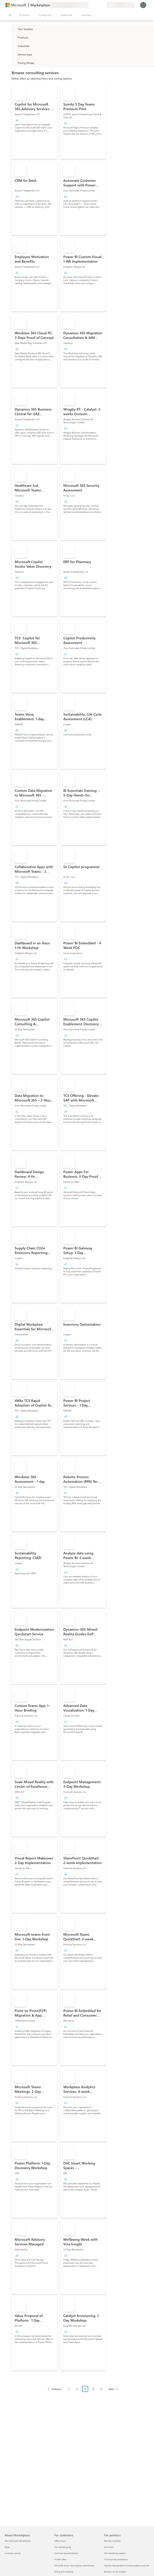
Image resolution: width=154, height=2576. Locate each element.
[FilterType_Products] (14, 37)
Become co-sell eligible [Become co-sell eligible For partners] (115, 2571)
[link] (34, 122)
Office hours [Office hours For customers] (60, 2540)
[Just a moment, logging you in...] (143, 5)
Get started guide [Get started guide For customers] (62, 2547)
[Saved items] (99, 5)
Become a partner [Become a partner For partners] (112, 2540)
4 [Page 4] (93, 2389)
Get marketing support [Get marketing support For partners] (114, 2553)
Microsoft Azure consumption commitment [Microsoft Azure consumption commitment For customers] (74, 2565)
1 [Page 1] (69, 2389)
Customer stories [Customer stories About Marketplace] (13, 2553)
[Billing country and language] (121, 5)
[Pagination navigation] (83, 2391)
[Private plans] (103, 5)
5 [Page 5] (101, 2389)
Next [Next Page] (111, 2389)
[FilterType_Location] (14, 29)
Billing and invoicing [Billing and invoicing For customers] (63, 2571)
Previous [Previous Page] (57, 2389)
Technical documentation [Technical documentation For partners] (116, 2559)
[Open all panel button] (9, 15)
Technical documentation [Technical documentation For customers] (66, 2553)
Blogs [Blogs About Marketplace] (7, 2547)
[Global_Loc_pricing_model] (14, 63)
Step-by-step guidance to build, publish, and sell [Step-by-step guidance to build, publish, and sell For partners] (126, 2565)
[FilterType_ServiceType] (14, 54)
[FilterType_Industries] (14, 46)
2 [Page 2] (77, 2389)
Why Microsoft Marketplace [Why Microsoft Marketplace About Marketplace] (17, 2540)
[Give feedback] (89, 5)
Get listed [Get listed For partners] (108, 2547)
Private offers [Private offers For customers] (60, 2559)
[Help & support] (94, 5)
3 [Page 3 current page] (85, 2389)
